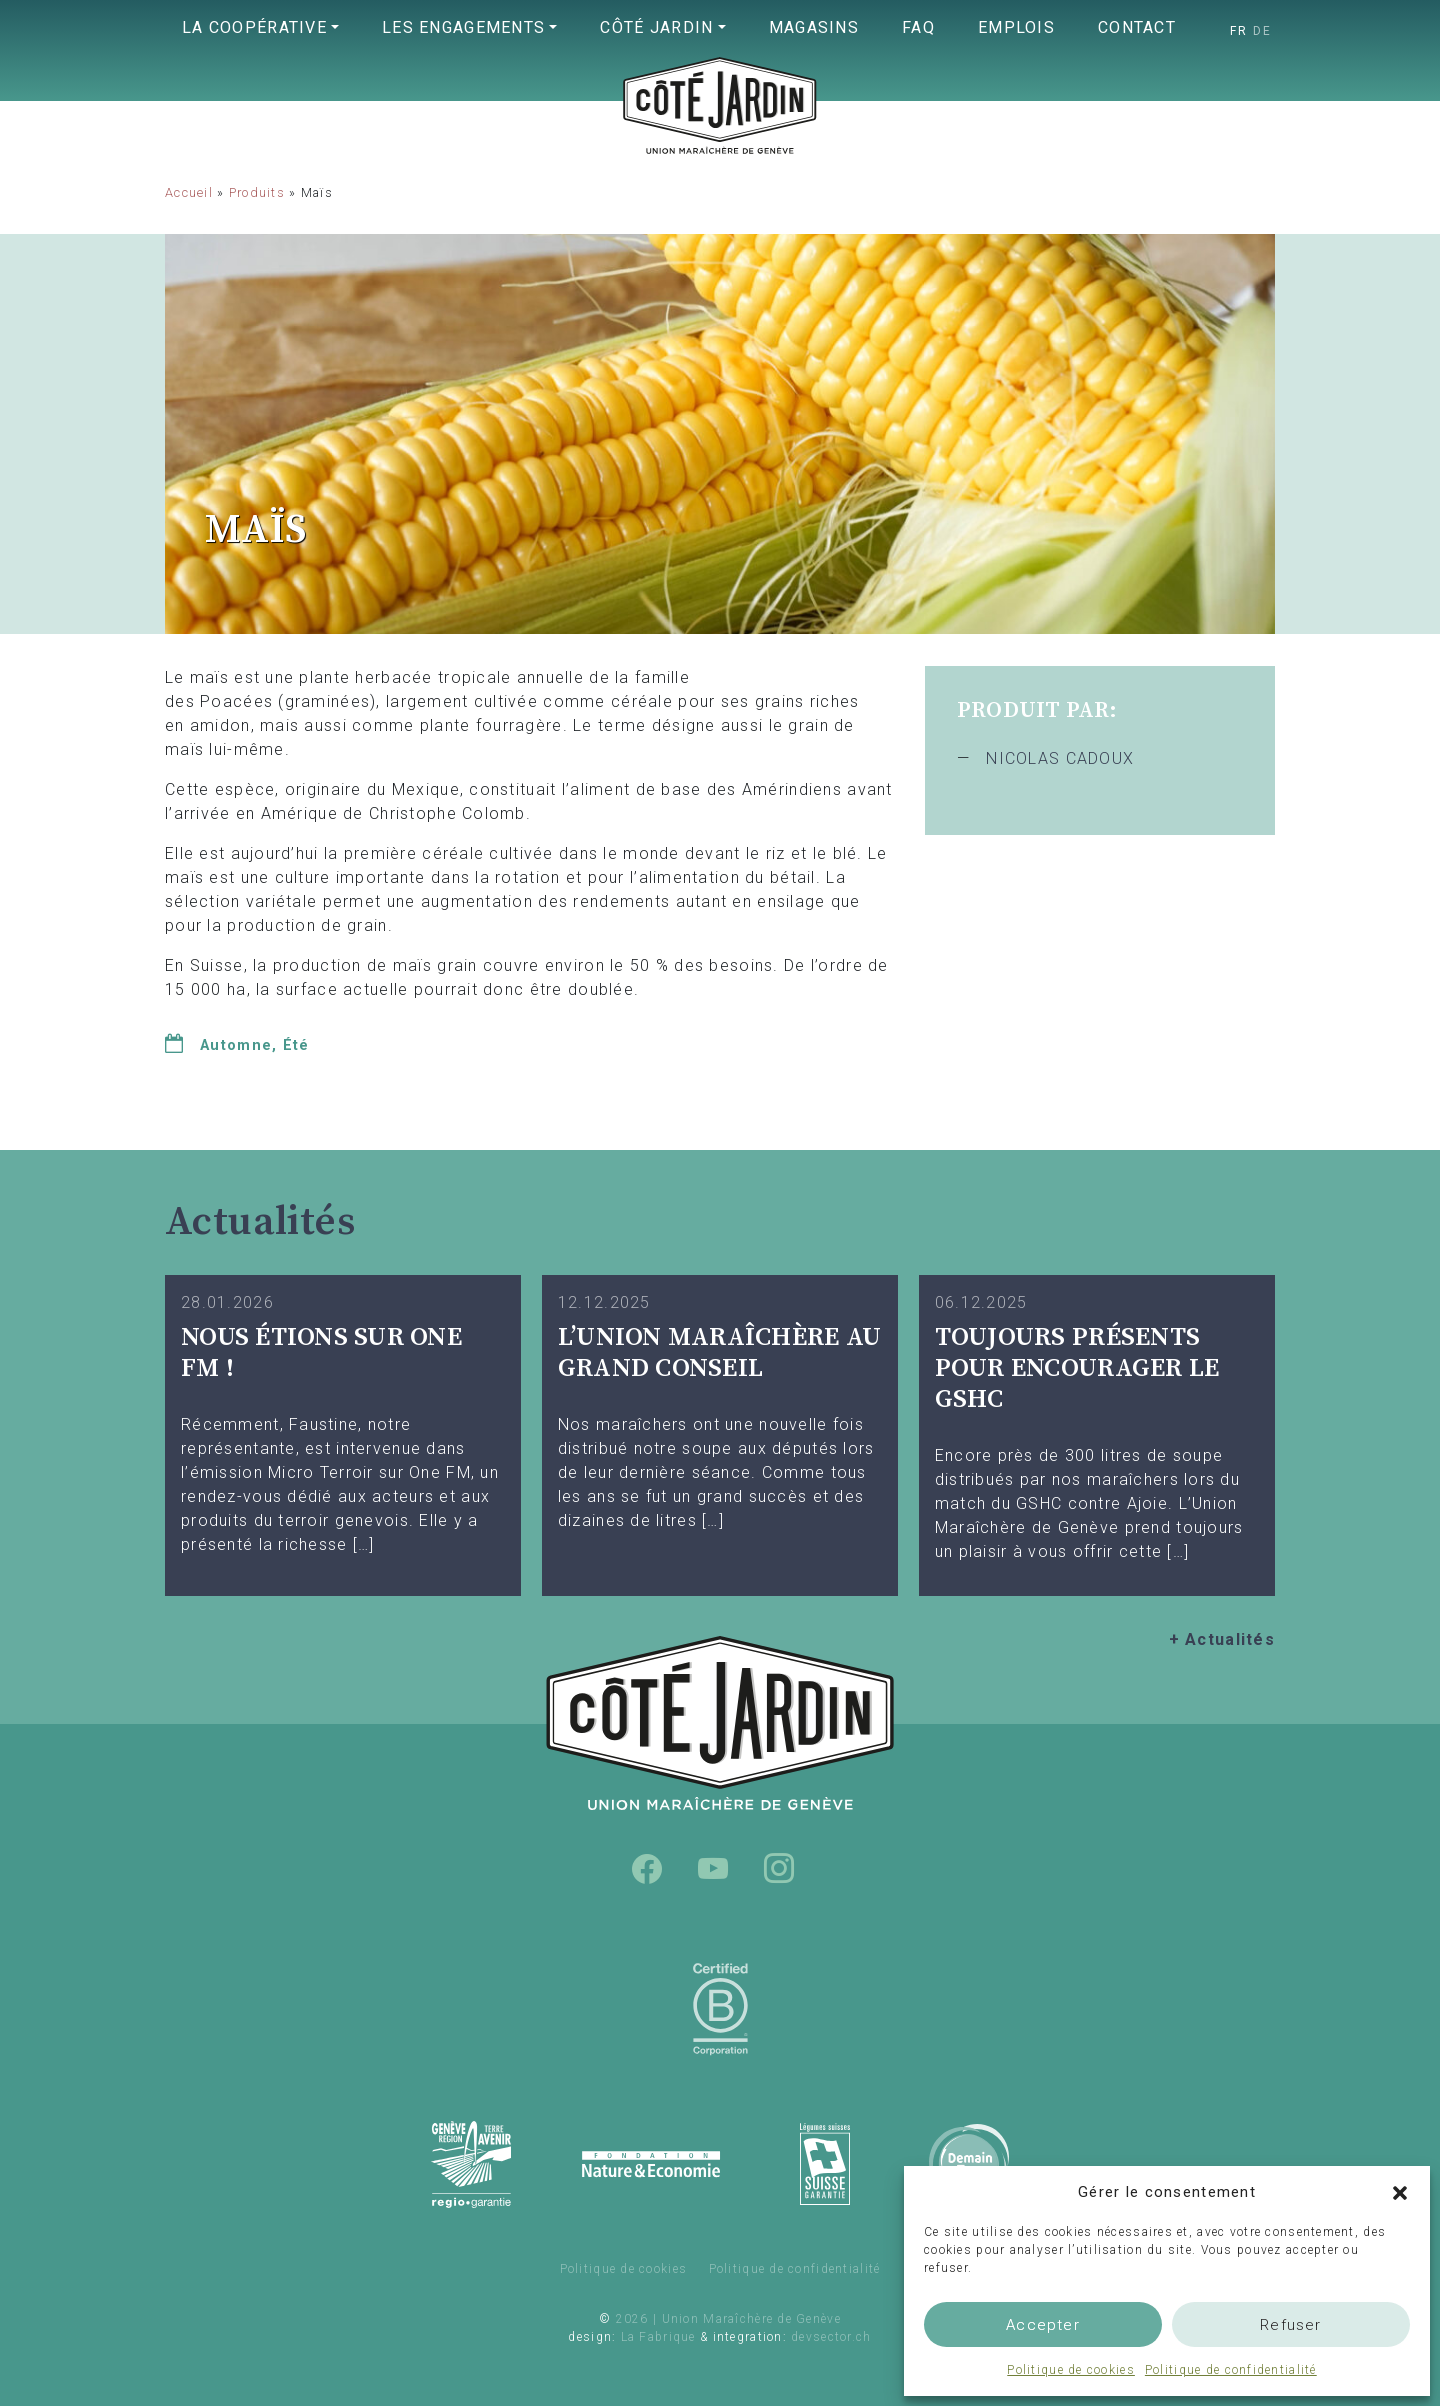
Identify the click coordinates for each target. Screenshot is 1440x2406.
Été (296, 1045)
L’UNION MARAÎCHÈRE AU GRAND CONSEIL (719, 1353)
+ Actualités (1222, 1639)
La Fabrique (658, 2337)
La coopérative (254, 27)
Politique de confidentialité (1231, 2370)
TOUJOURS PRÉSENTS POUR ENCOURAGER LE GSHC (1077, 1368)
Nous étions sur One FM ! (321, 1353)
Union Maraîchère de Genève (720, 146)
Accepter (1043, 2325)
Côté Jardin (656, 27)
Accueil (189, 192)
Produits (257, 192)
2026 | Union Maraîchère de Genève (728, 2319)
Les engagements (463, 27)
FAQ (918, 27)
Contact (1137, 27)
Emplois (1016, 27)
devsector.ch (831, 2337)
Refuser (1290, 2325)
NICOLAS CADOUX (1060, 758)
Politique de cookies (1071, 2370)
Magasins (814, 27)
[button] (1400, 2192)
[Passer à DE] (1262, 31)
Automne (236, 1045)
